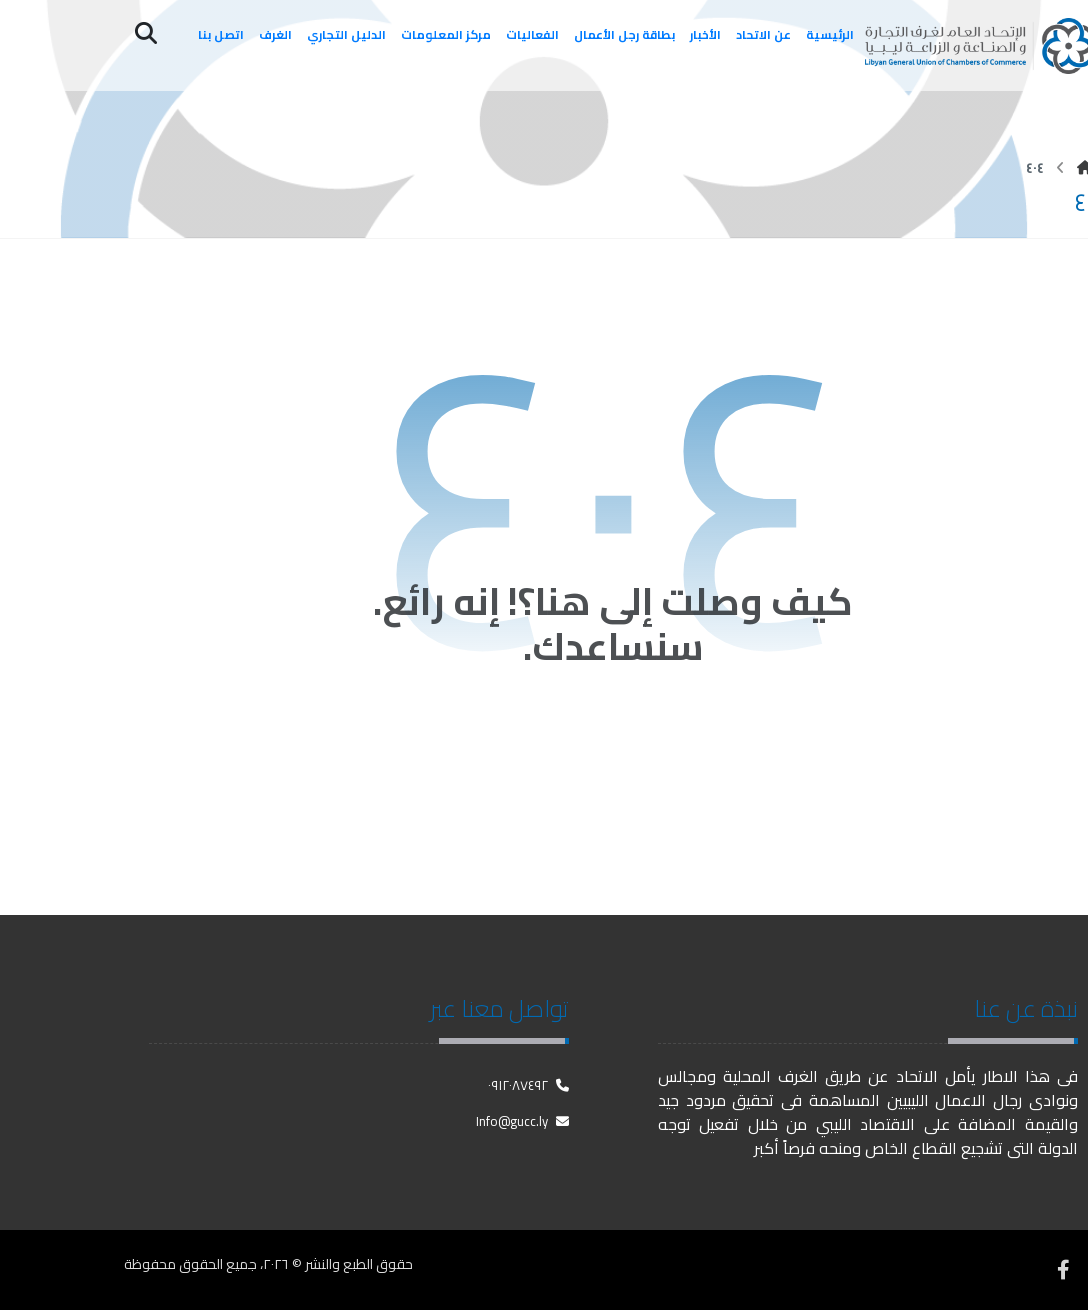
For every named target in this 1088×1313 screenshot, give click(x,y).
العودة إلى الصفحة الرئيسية (613, 742)
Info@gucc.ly (522, 1124)
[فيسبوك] (1063, 1273)
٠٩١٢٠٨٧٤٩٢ (528, 1088)
